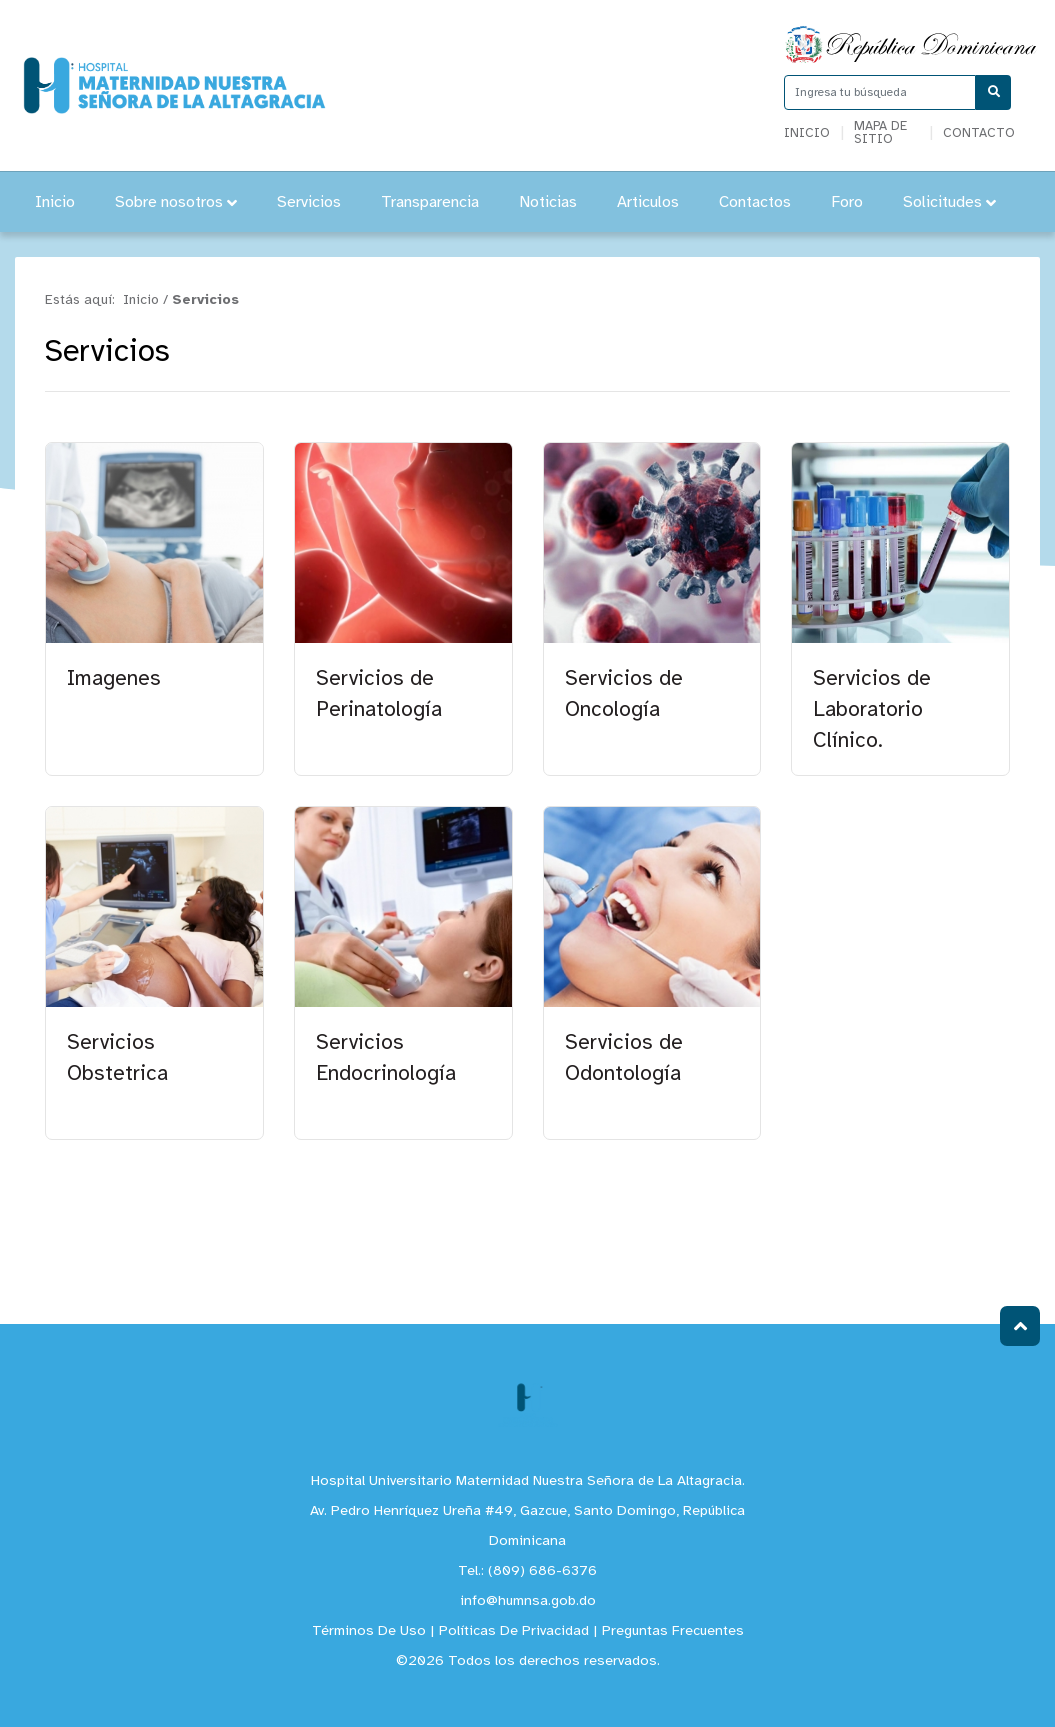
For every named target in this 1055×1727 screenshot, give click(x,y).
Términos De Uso (369, 1631)
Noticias (548, 202)
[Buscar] (993, 92)
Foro (847, 202)
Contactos (755, 202)
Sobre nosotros (176, 202)
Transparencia (430, 202)
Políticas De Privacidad (514, 1631)
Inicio (807, 133)
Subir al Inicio (1020, 1326)
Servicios (309, 202)
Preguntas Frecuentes (673, 1631)
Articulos (648, 202)
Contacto (979, 133)
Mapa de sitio (880, 133)
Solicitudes (949, 202)
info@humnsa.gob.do (528, 1601)
